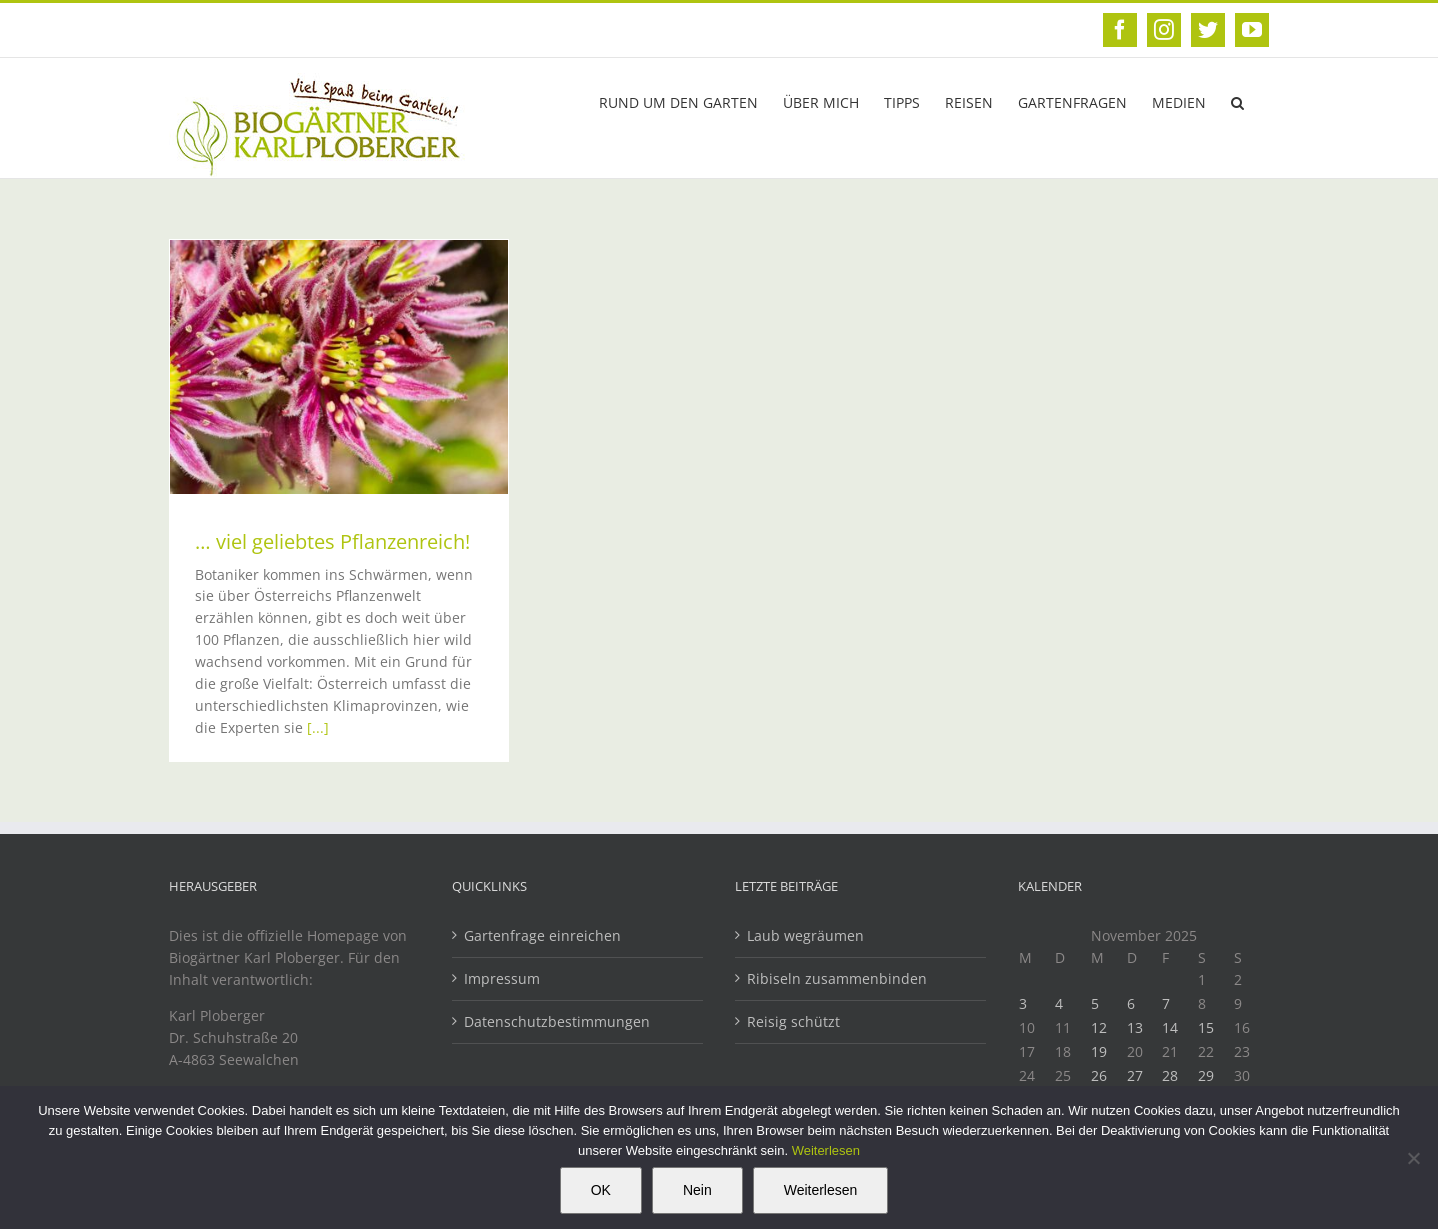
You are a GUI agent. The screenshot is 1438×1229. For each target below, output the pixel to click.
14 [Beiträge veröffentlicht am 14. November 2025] (1170, 1027)
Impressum (502, 978)
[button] (1237, 101)
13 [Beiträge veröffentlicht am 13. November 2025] (1135, 1027)
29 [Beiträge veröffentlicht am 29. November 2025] (1206, 1075)
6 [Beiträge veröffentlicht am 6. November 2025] (1131, 1003)
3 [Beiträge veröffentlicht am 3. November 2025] (1023, 1003)
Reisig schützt (793, 1021)
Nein (697, 1190)
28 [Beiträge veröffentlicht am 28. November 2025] (1170, 1075)
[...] (318, 727)
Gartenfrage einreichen (542, 935)
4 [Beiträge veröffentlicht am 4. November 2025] (1059, 1003)
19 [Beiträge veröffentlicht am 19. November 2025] (1099, 1051)
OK (601, 1190)
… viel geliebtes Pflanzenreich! (332, 541)
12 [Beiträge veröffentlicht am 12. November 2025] (1099, 1027)
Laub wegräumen (805, 935)
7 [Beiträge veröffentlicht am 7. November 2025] (1166, 1003)
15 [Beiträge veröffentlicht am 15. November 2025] (1206, 1027)
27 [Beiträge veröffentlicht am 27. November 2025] (1135, 1075)
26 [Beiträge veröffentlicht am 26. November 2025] (1099, 1075)
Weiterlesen (826, 1150)
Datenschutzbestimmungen (557, 1021)
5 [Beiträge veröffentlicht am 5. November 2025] (1095, 1003)
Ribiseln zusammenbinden (837, 978)
